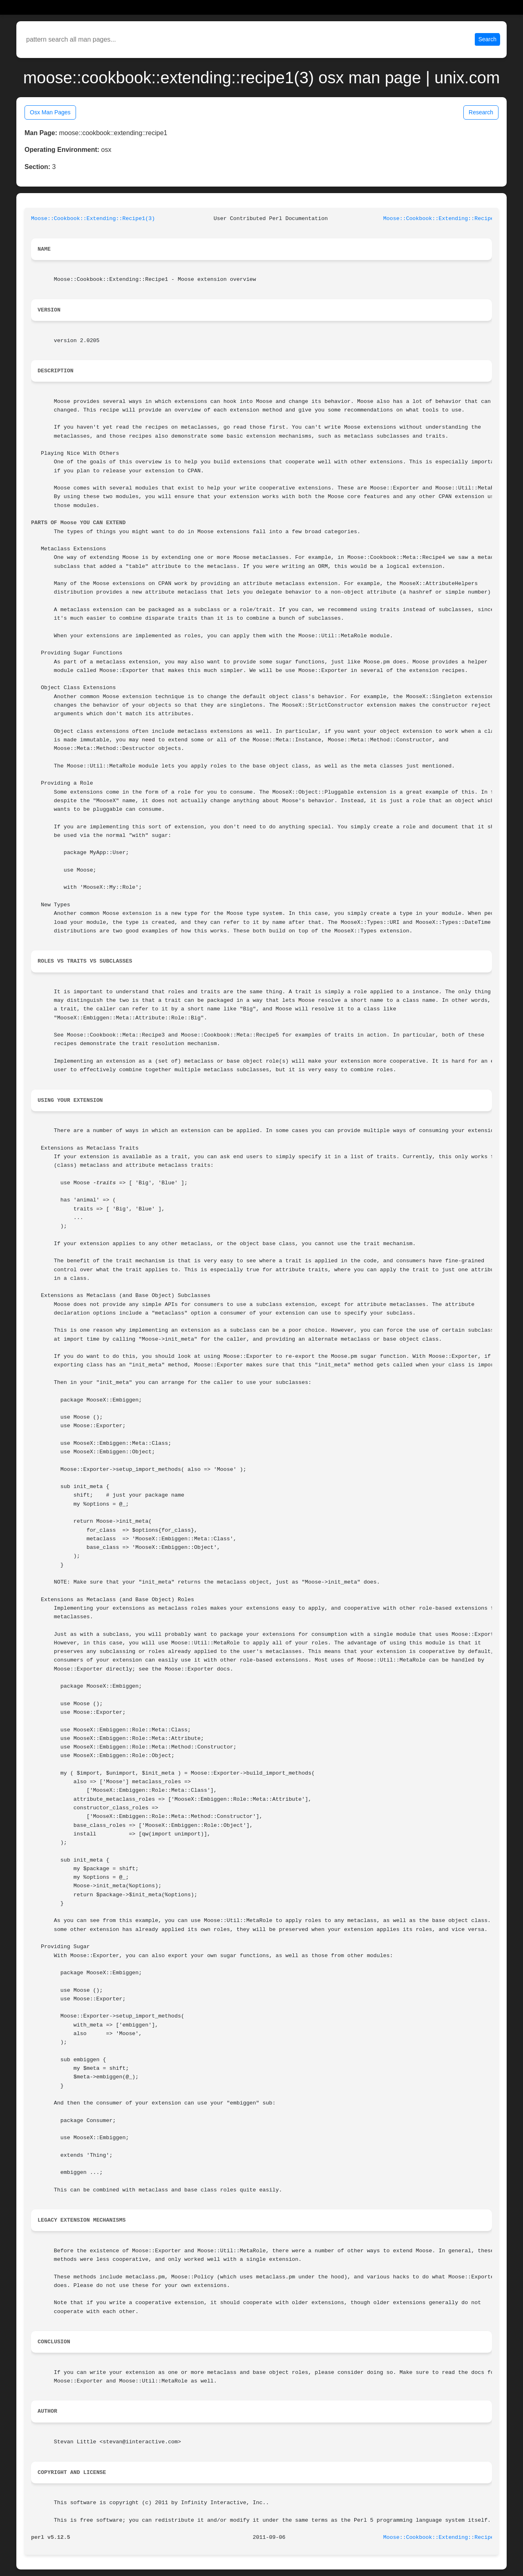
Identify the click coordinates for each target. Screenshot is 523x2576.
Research (481, 112)
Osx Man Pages (50, 112)
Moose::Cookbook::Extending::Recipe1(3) (93, 219)
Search (487, 39)
